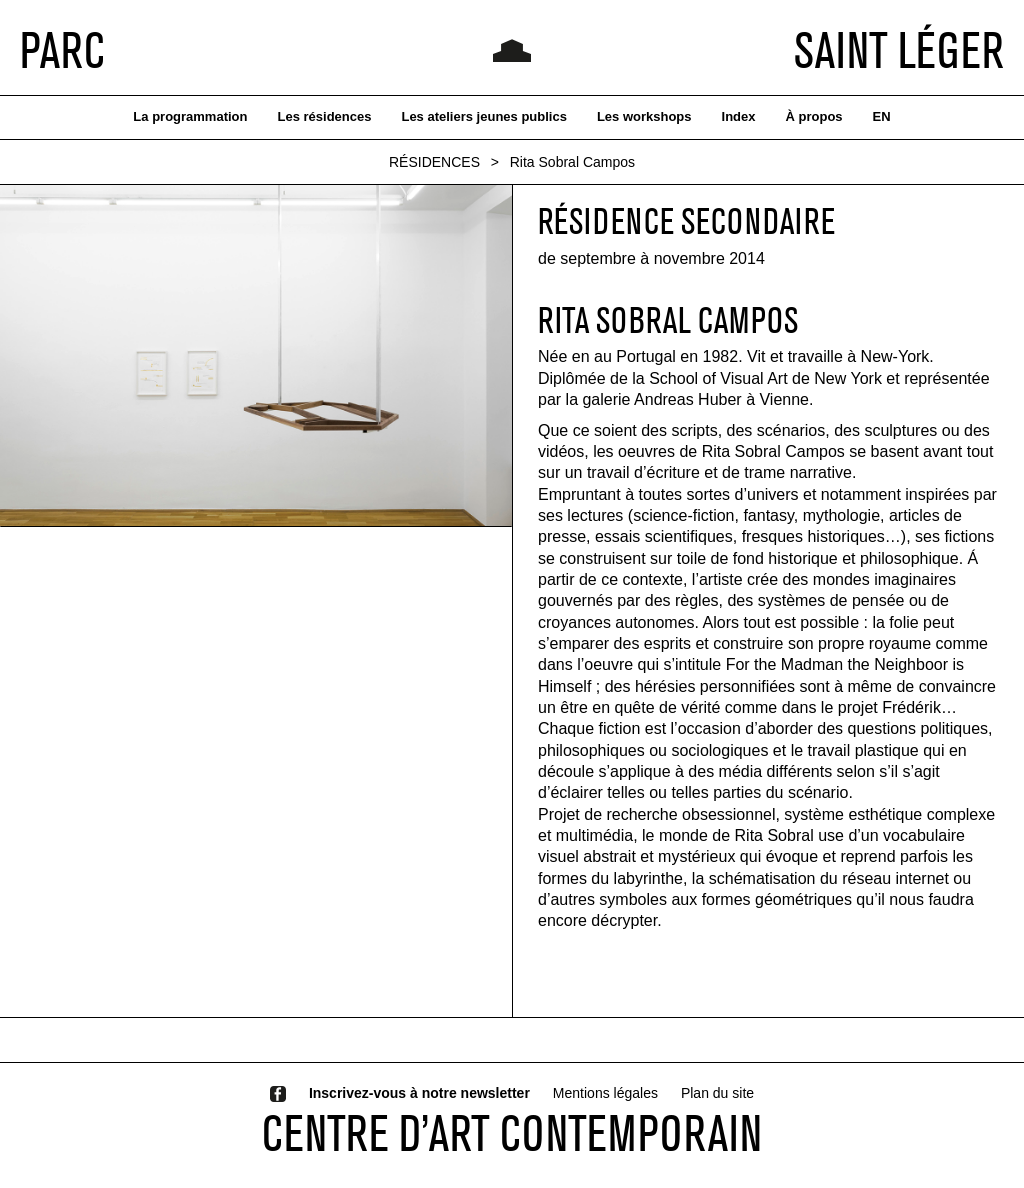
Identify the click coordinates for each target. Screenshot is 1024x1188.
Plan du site (717, 1093)
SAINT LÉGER (899, 50)
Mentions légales (605, 1093)
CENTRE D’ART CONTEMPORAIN (512, 1133)
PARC (62, 50)
